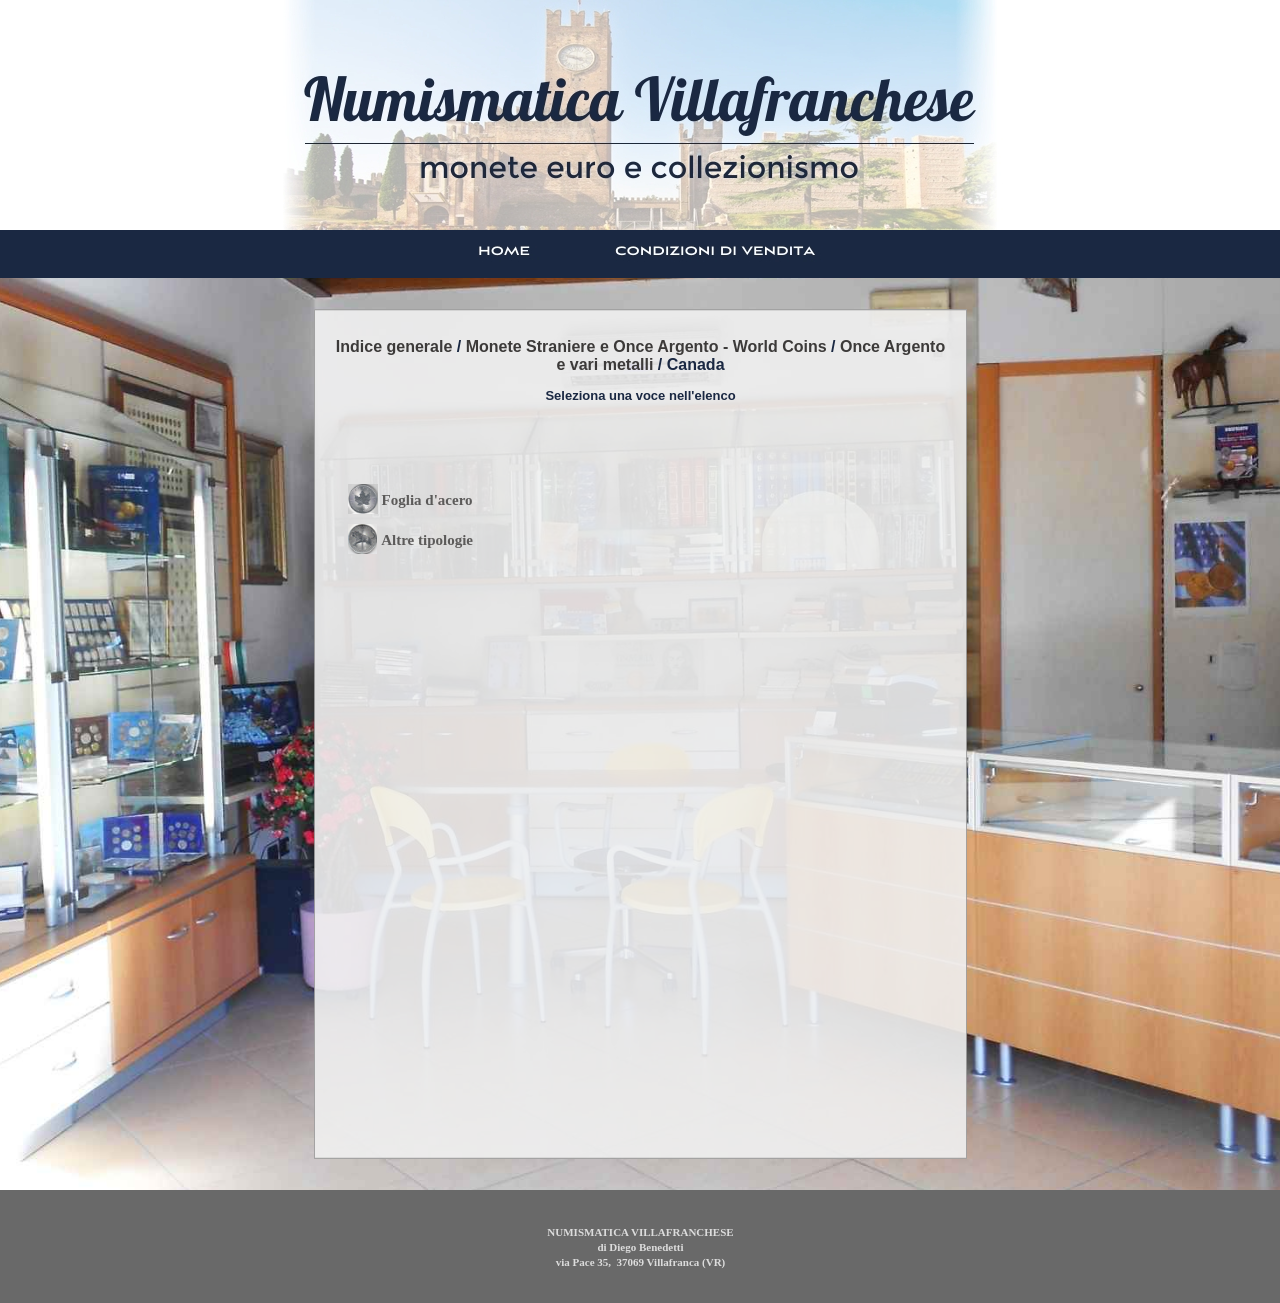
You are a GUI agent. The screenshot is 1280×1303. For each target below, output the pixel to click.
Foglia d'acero (427, 500)
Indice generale (394, 346)
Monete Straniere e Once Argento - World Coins (646, 346)
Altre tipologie (427, 540)
